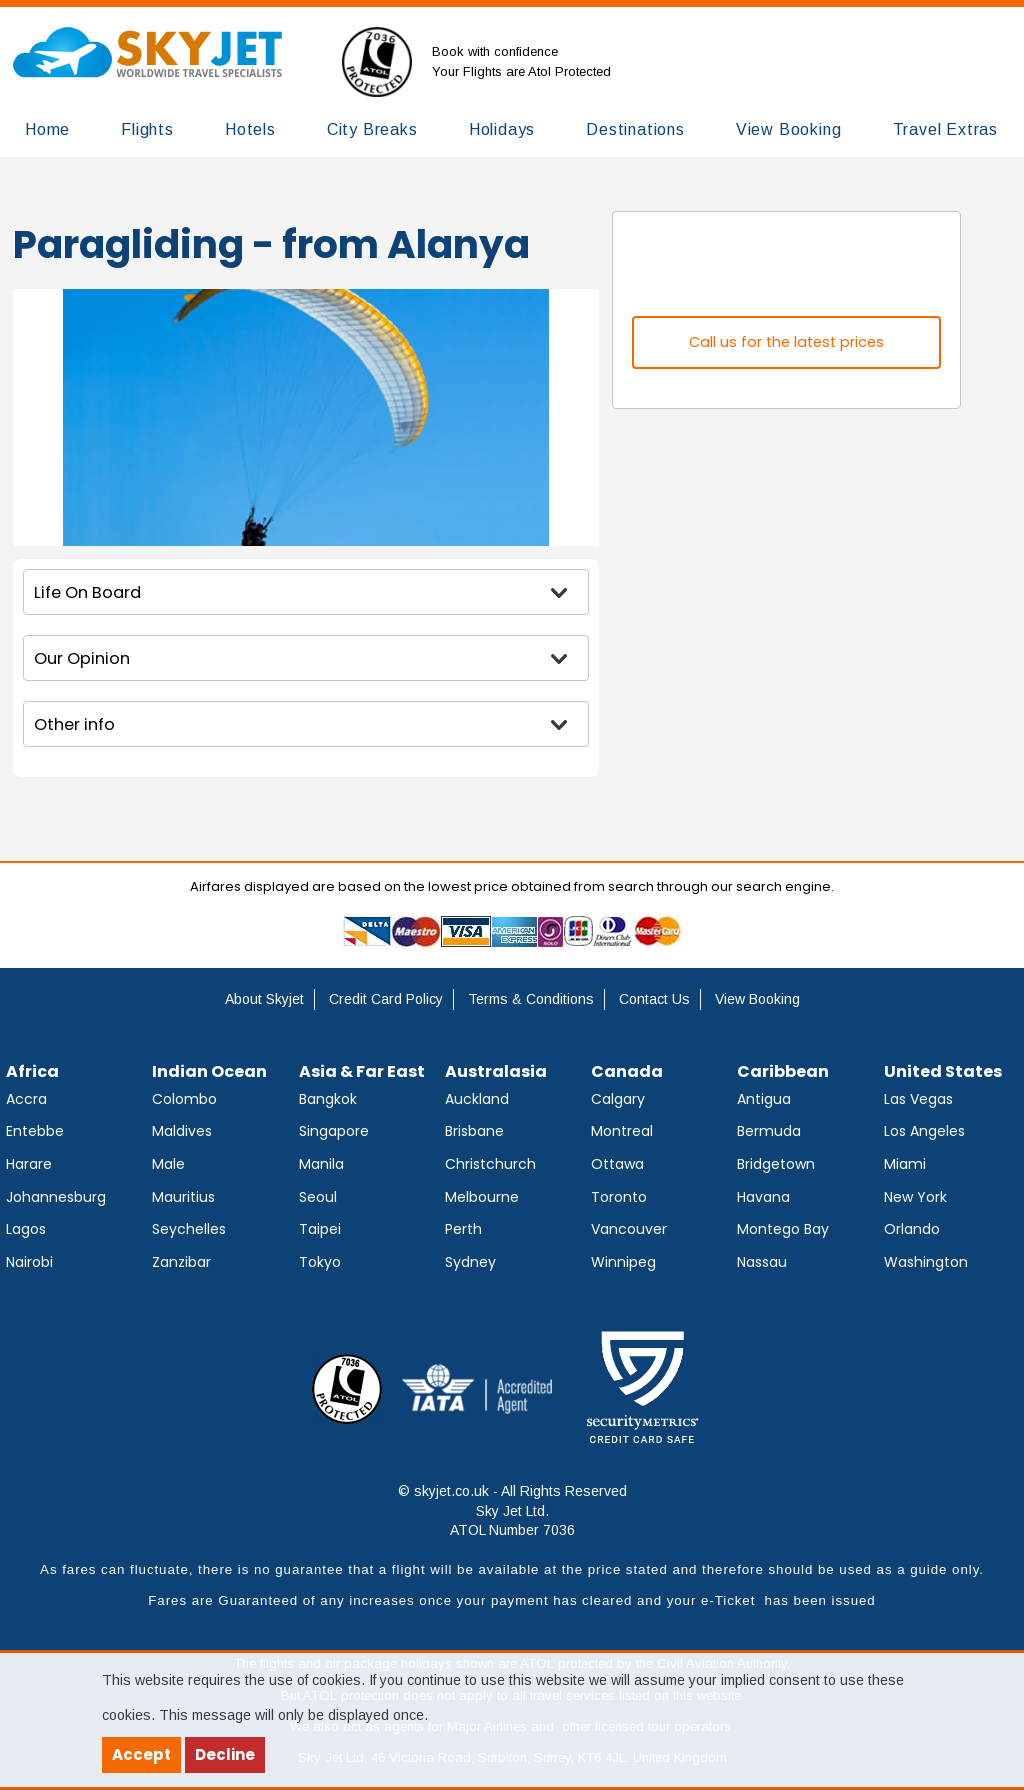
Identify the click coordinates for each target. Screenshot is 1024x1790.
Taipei (320, 1229)
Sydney (470, 1262)
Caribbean (783, 1071)
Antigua (764, 1099)
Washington (926, 1262)
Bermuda (769, 1131)
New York (915, 1197)
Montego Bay (783, 1229)
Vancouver (629, 1229)
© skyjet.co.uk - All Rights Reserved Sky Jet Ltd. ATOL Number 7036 (512, 1510)
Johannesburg (56, 1197)
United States (943, 1071)
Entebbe (35, 1131)
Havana (763, 1197)
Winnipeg (623, 1262)
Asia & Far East (362, 1071)
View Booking (757, 999)
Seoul (318, 1197)
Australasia (496, 1071)
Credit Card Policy (386, 999)
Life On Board (87, 592)
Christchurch (490, 1164)
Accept (141, 1754)
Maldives (182, 1131)
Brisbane (474, 1131)
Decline (225, 1754)
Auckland (477, 1099)
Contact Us (654, 999)
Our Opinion (82, 658)
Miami (905, 1164)
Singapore (334, 1131)
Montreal (622, 1131)
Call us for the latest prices (786, 342)
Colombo (184, 1099)
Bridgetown (776, 1164)
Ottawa (617, 1164)
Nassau (762, 1262)
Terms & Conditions (531, 999)
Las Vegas (918, 1099)
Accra (26, 1099)
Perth (463, 1229)
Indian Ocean (209, 1071)
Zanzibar (181, 1262)
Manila (321, 1164)
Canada (627, 1071)
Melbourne (482, 1197)
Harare (29, 1164)
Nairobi (29, 1262)
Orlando (912, 1229)
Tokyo (320, 1262)
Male (168, 1164)
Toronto (619, 1197)
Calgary (618, 1099)
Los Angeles (924, 1131)
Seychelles (189, 1229)
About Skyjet (264, 999)
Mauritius (183, 1197)
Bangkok (328, 1099)
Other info (74, 724)
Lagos (26, 1229)
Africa (32, 1071)
